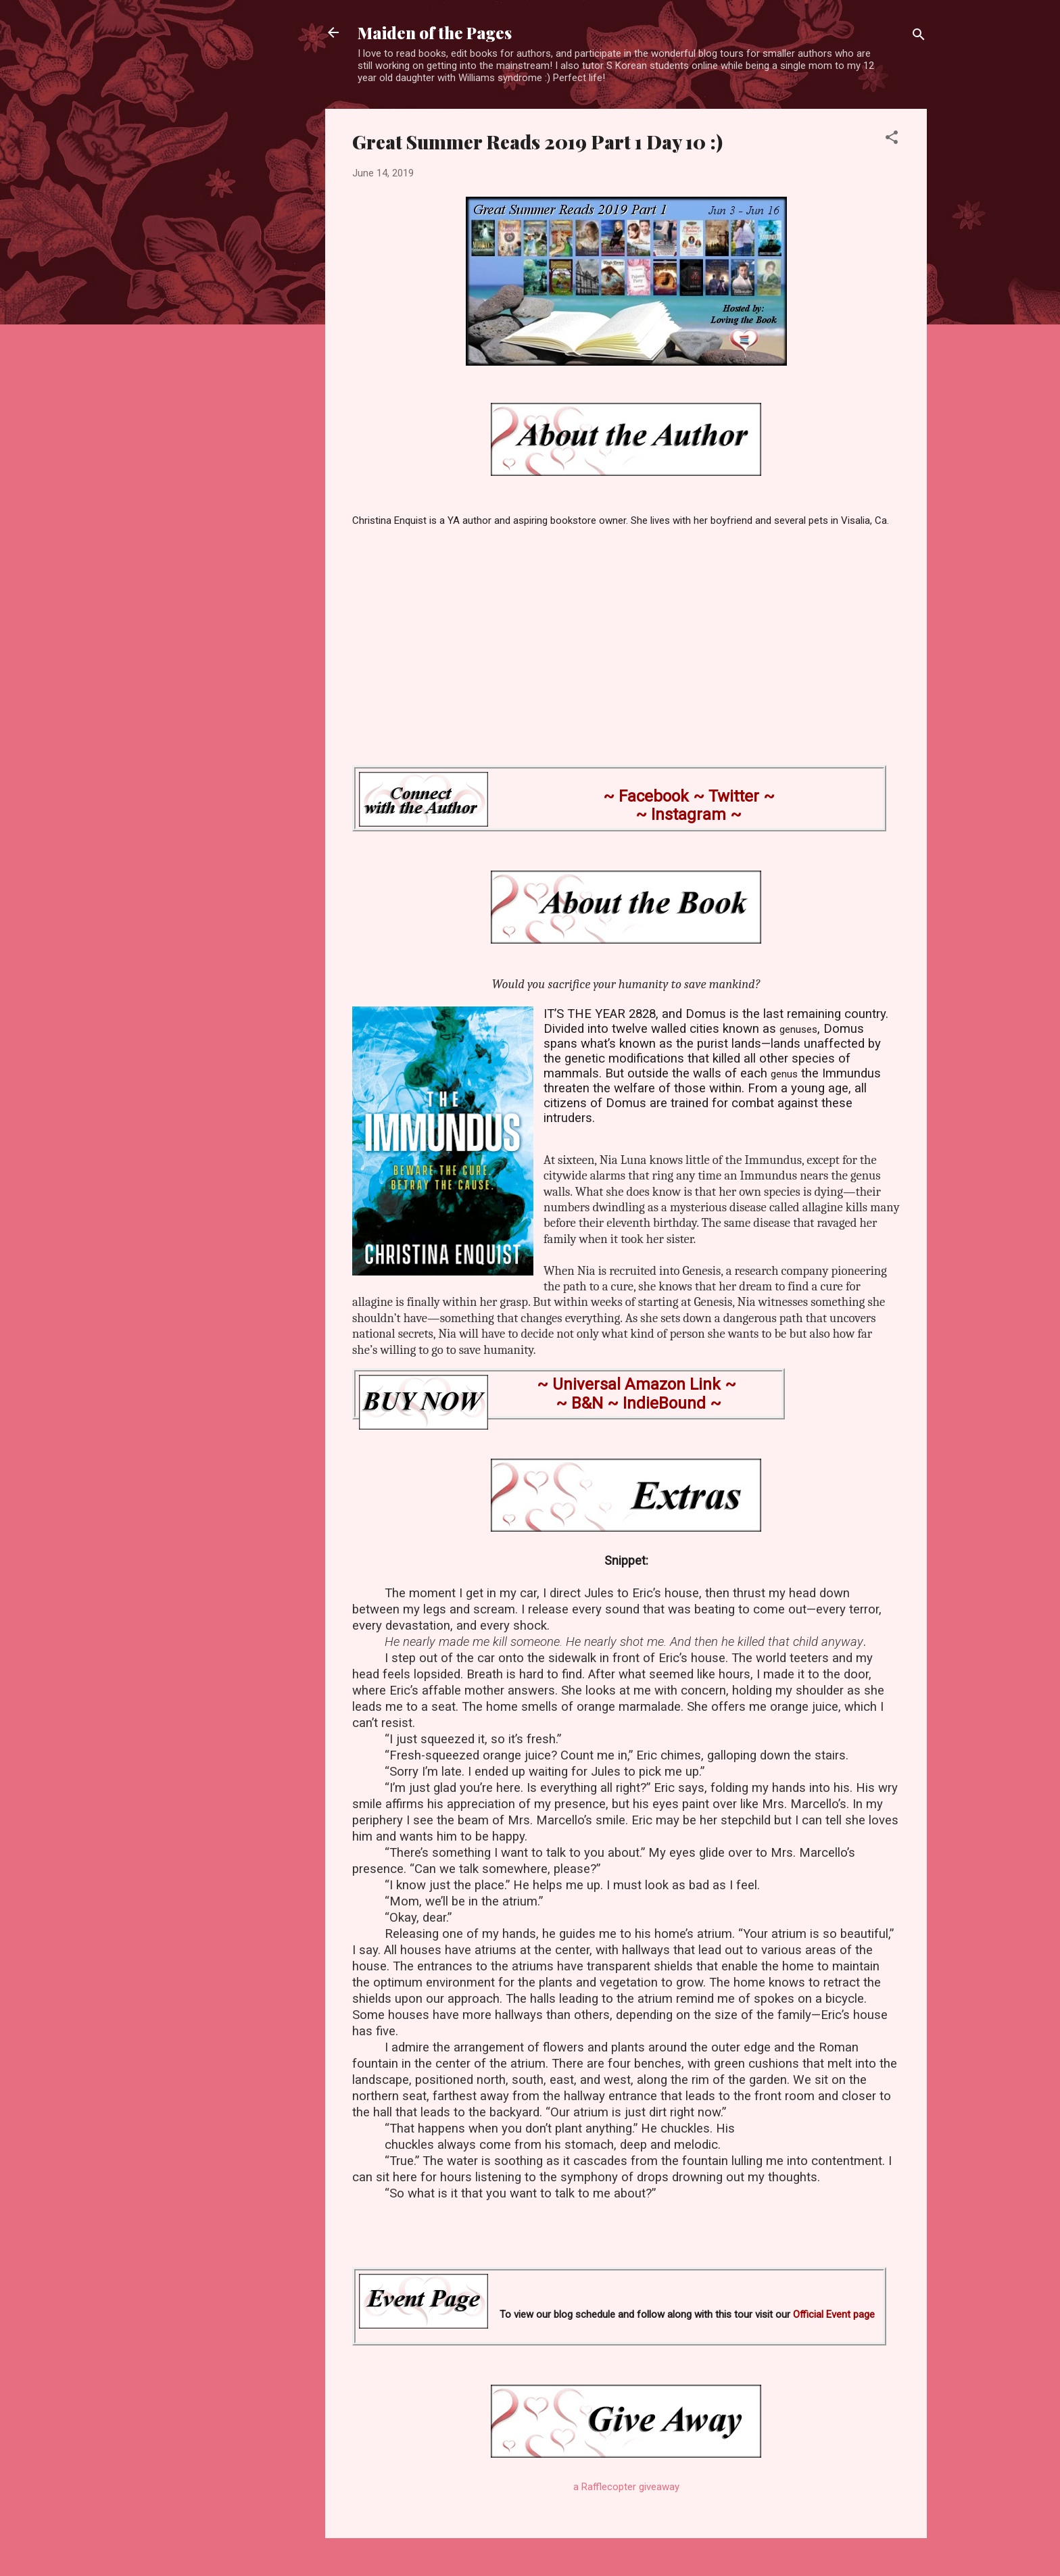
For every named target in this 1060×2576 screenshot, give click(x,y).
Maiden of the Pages (435, 32)
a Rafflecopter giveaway (626, 2487)
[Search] (919, 36)
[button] (892, 139)
